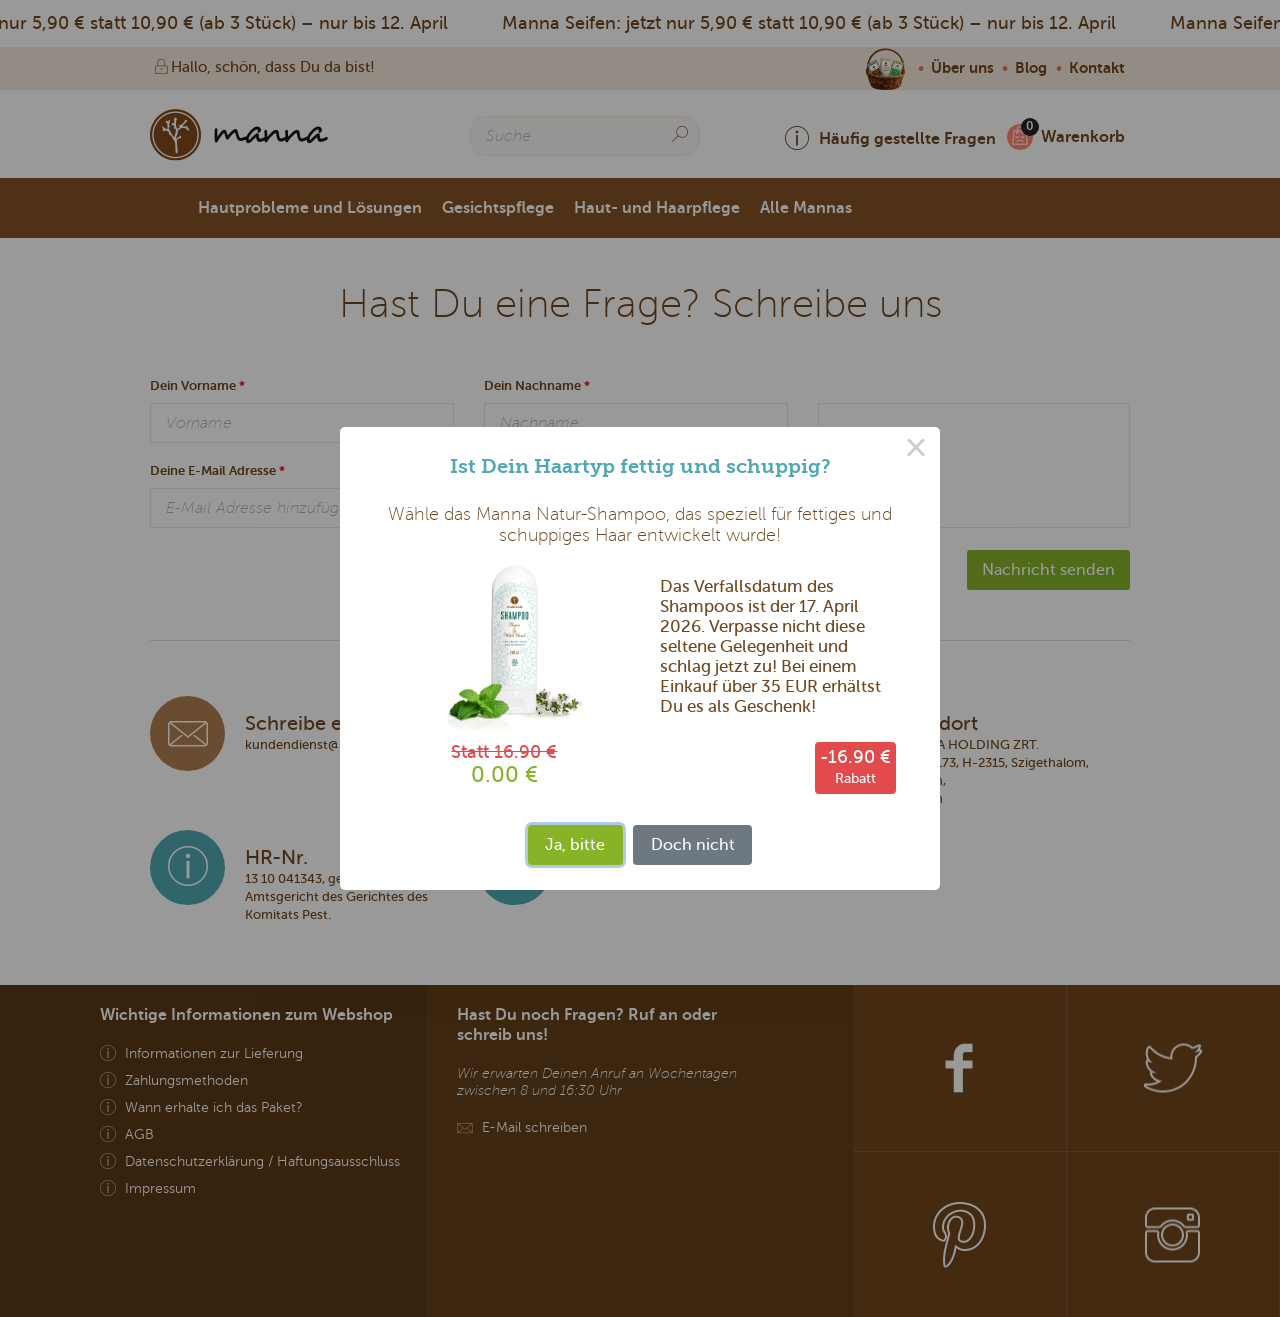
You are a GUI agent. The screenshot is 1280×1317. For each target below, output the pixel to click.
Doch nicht (693, 844)
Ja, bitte (575, 844)
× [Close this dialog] (916, 451)
